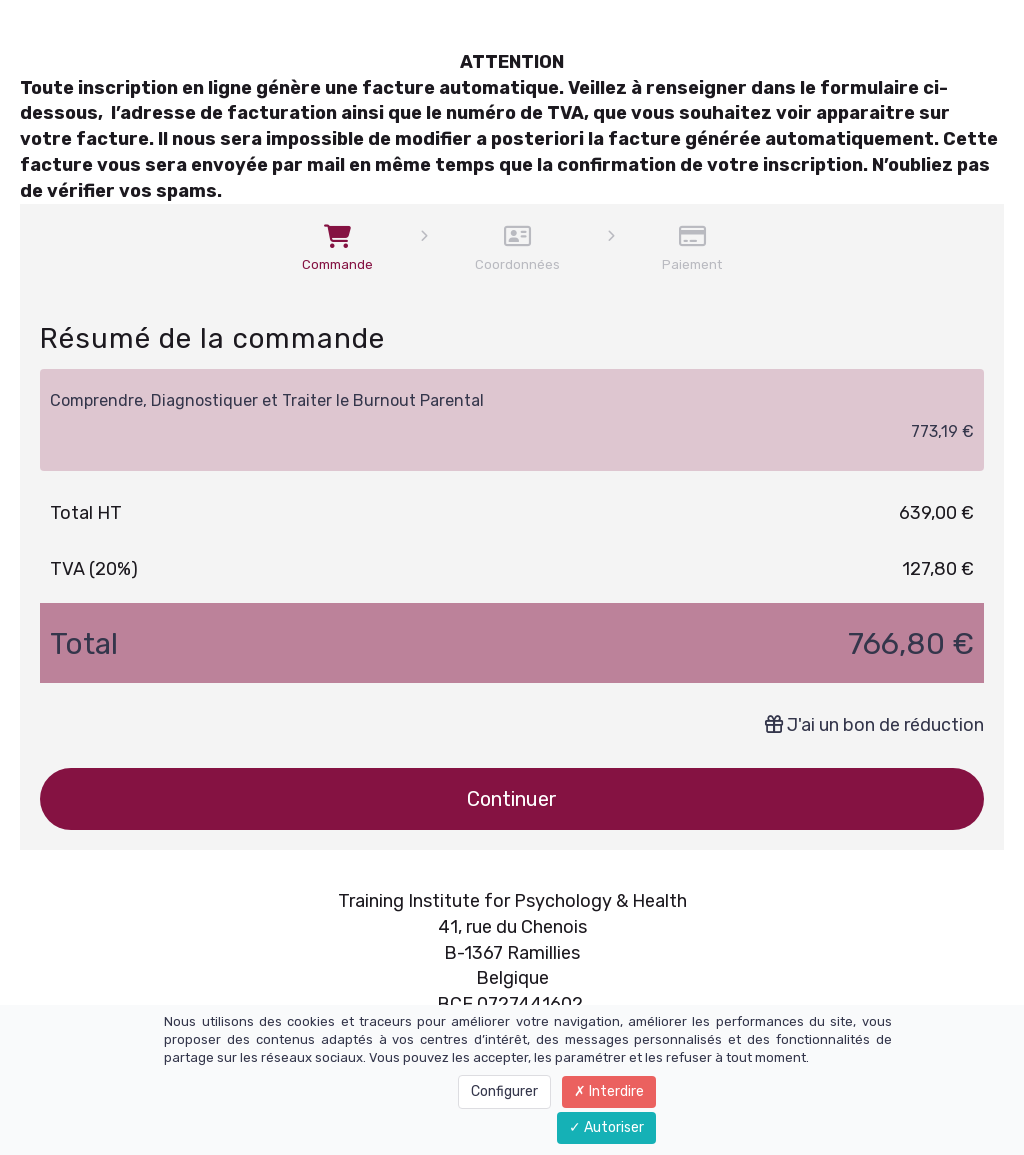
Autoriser (606, 1127)
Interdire (609, 1091)
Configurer (504, 1091)
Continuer (512, 799)
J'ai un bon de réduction (874, 725)
